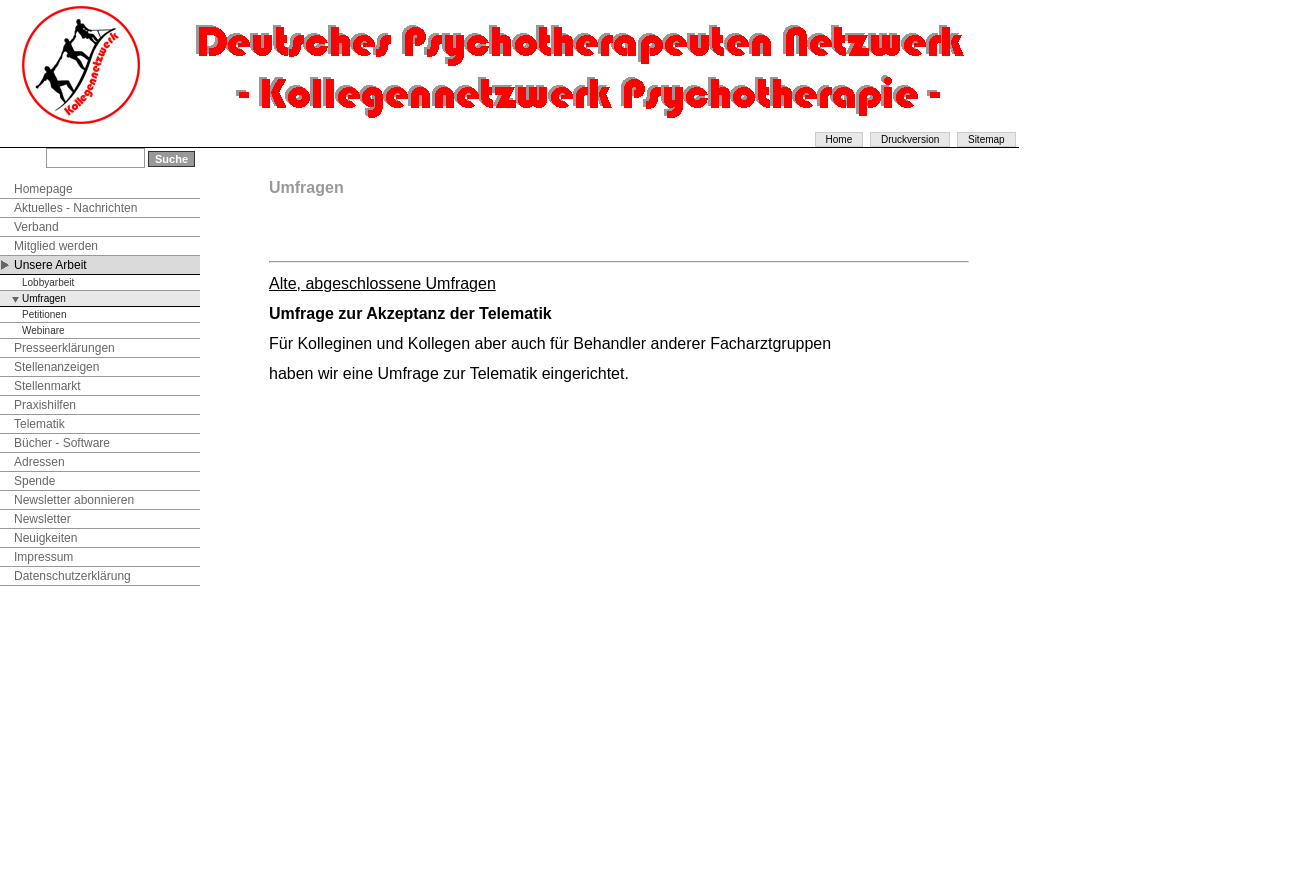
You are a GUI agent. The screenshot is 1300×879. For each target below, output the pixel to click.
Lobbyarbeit (48, 282)
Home (839, 139)
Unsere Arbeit (50, 265)
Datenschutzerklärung (72, 576)
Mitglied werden (56, 246)
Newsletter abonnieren (74, 500)
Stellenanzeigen (56, 367)
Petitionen (44, 314)
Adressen (39, 462)
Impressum (43, 557)
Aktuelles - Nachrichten (75, 208)
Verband (36, 227)
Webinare (43, 330)
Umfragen (44, 298)
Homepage (43, 189)
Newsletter (42, 519)
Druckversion (910, 139)
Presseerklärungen (64, 348)
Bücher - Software (62, 443)
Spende (34, 481)
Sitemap (986, 139)
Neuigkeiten (45, 538)
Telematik (39, 424)
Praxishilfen (45, 405)
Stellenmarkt (47, 386)
